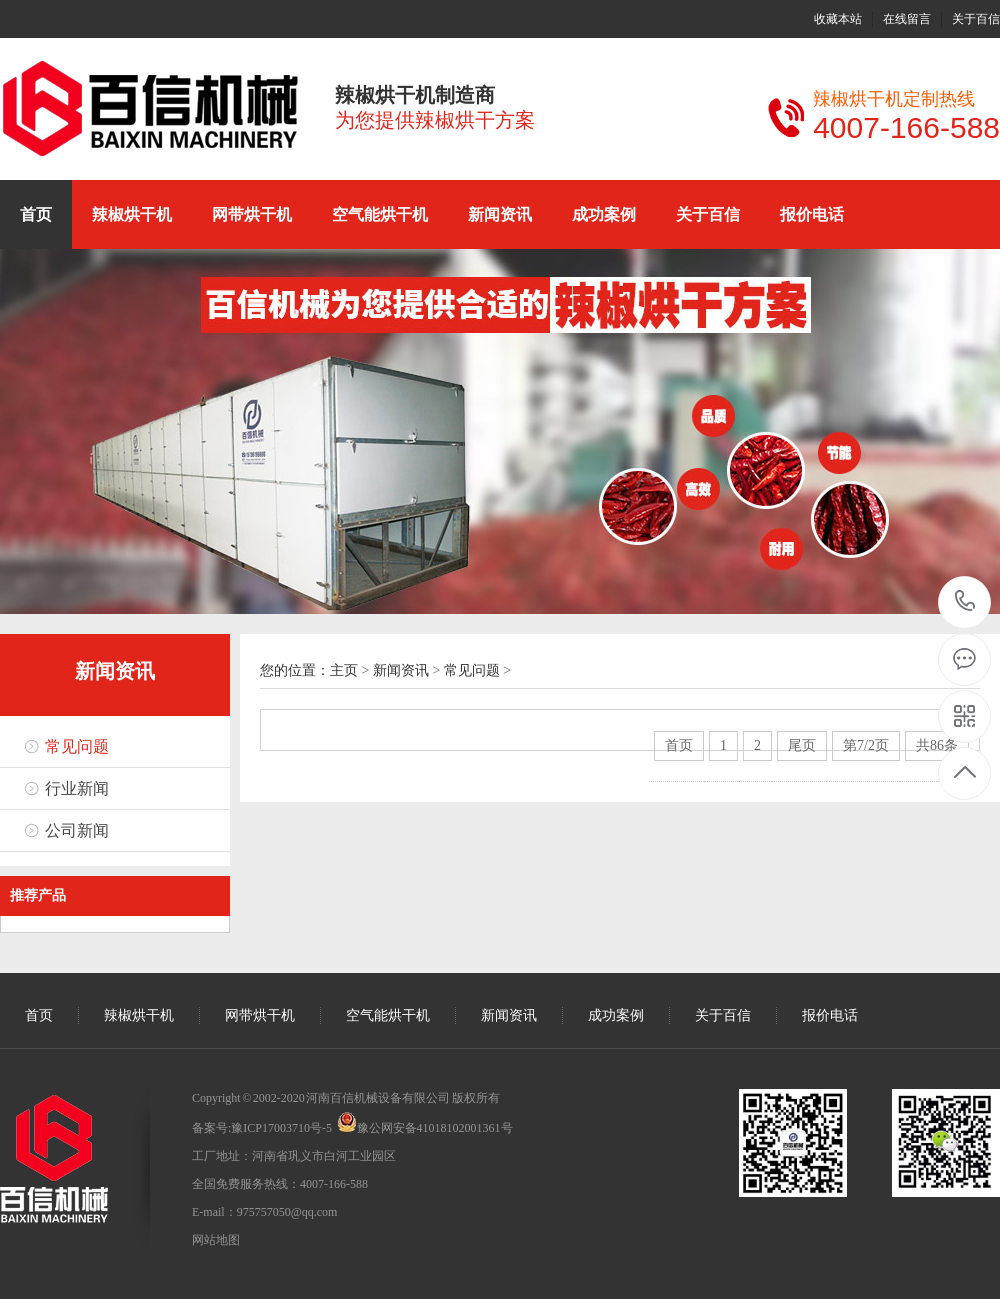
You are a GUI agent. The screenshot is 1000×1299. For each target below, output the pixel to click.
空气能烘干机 (380, 214)
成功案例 (604, 214)
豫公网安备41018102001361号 (435, 1128)
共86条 (937, 745)
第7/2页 (866, 745)
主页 (344, 670)
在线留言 (907, 19)
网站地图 (216, 1240)
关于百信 (976, 19)
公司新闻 (77, 830)
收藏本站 (838, 19)
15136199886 (965, 601)
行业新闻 (77, 788)
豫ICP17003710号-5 (281, 1128)
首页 (36, 214)
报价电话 (812, 214)
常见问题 (77, 746)
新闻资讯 (500, 214)
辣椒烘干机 (132, 214)
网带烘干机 (252, 214)
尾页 (802, 745)
